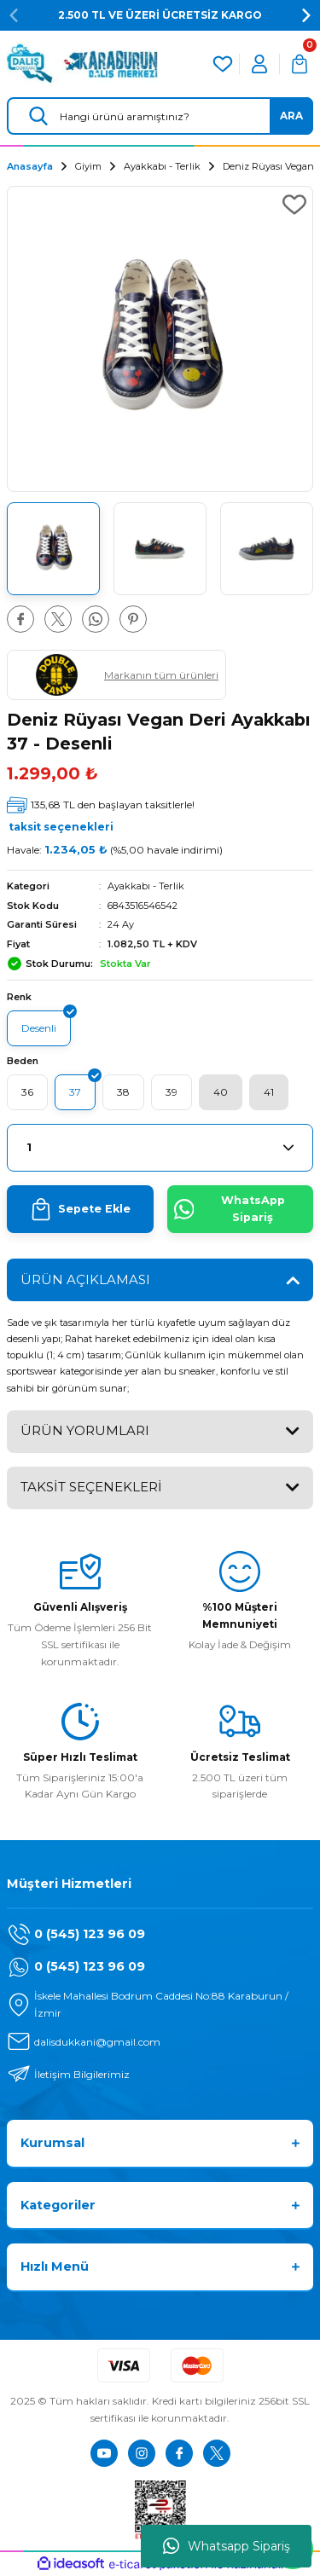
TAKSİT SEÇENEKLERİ (91, 1487)
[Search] (160, 116)
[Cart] (299, 64)
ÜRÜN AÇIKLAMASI (85, 1279)
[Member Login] (259, 64)
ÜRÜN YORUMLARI (84, 1430)
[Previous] (13, 15)
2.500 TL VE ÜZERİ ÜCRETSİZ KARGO (160, 15)
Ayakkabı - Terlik (146, 886)
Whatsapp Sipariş (226, 2546)
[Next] (306, 15)
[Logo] (82, 63)
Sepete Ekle (80, 1209)
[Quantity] (160, 1148)
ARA (291, 115)
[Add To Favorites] (294, 205)
